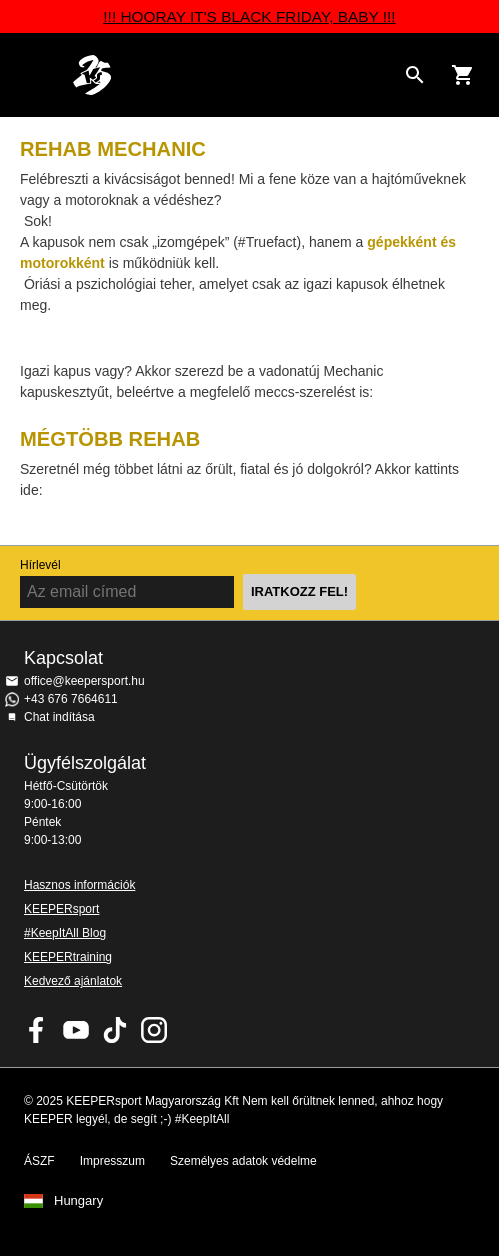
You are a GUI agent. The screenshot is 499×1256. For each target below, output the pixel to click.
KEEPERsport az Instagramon (154, 1030)
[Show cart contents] (463, 75)
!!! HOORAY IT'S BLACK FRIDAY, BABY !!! (249, 16)
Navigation (32, 75)
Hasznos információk (79, 885)
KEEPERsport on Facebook (37, 1030)
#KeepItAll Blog (65, 933)
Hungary (78, 1201)
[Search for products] (415, 75)
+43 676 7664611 (71, 699)
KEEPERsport (61, 909)
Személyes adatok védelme (243, 1161)
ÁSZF (39, 1161)
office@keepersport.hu (84, 681)
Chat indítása (59, 717)
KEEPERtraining (68, 957)
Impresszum (112, 1161)
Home (233, 75)
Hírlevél (40, 565)
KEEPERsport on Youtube (76, 1030)
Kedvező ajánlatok (73, 981)
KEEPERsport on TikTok (115, 1030)
